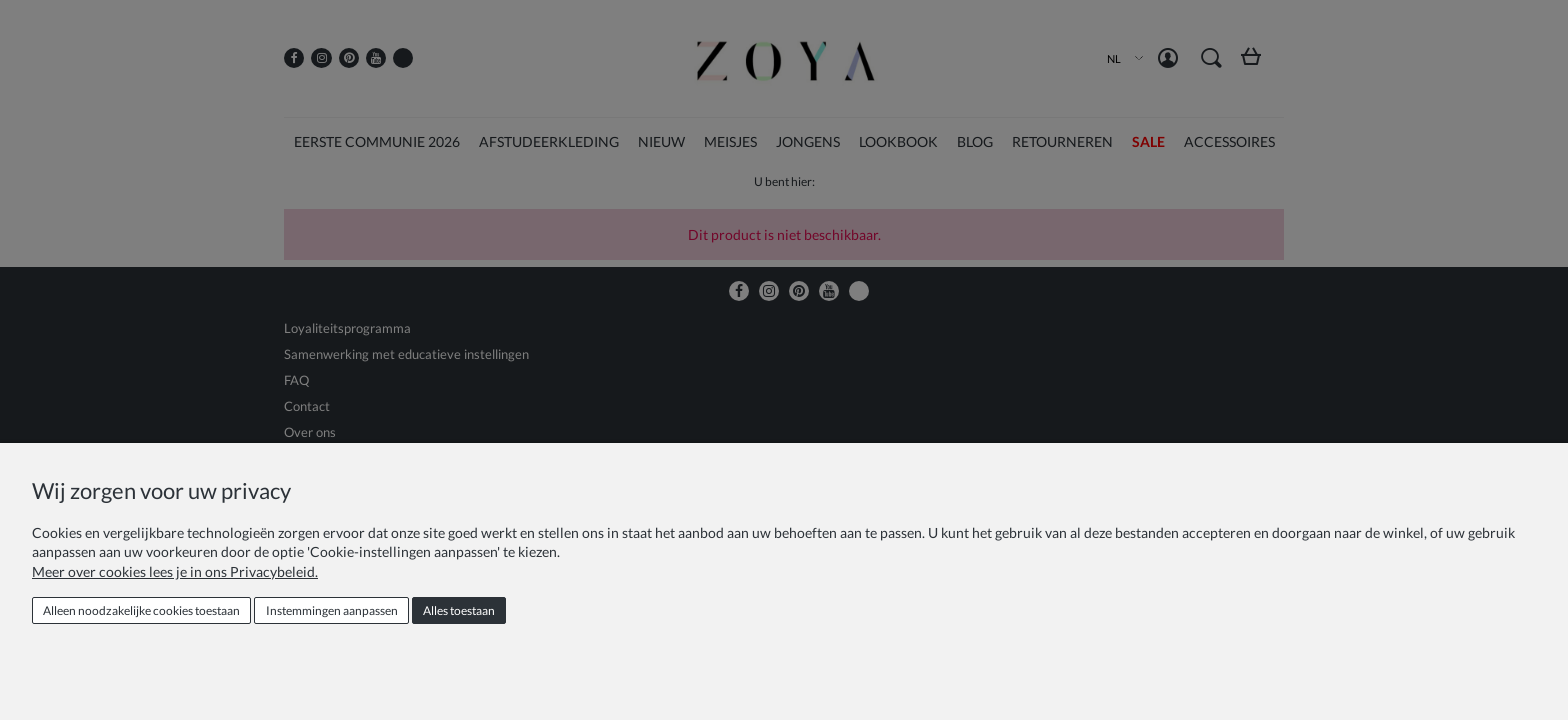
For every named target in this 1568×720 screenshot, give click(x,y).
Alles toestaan (459, 610)
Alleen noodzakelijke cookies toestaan (141, 610)
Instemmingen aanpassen (332, 610)
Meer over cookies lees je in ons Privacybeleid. (175, 571)
